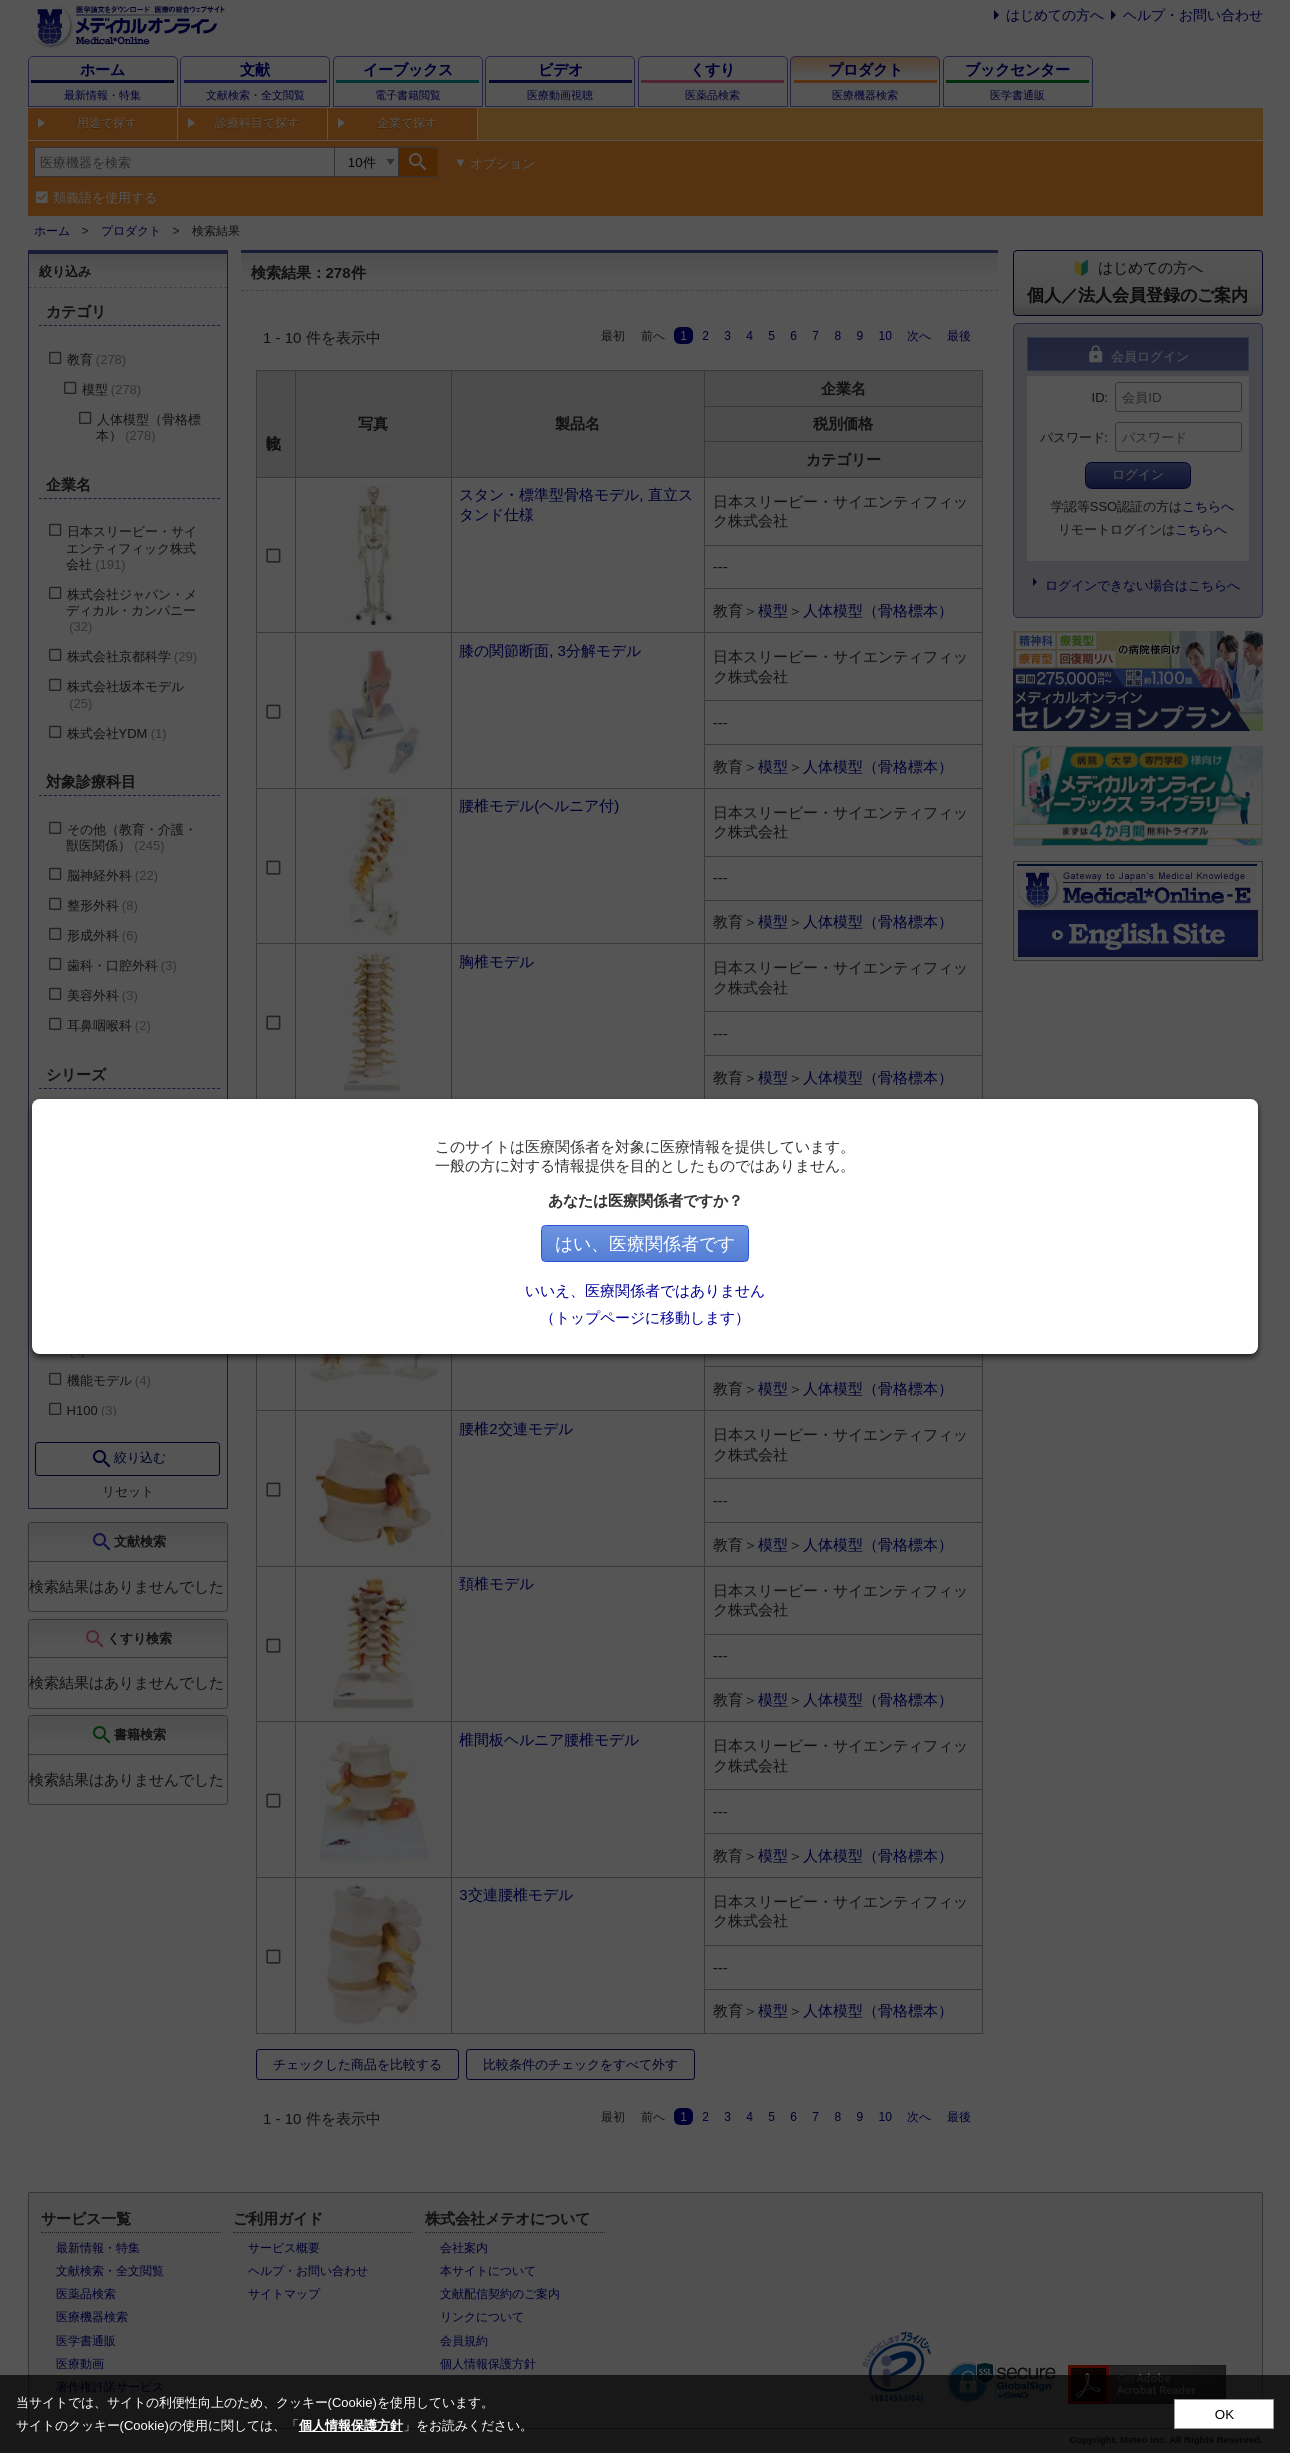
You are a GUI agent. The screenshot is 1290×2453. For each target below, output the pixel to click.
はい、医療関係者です (645, 1244)
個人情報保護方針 (351, 2425)
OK (1224, 2414)
